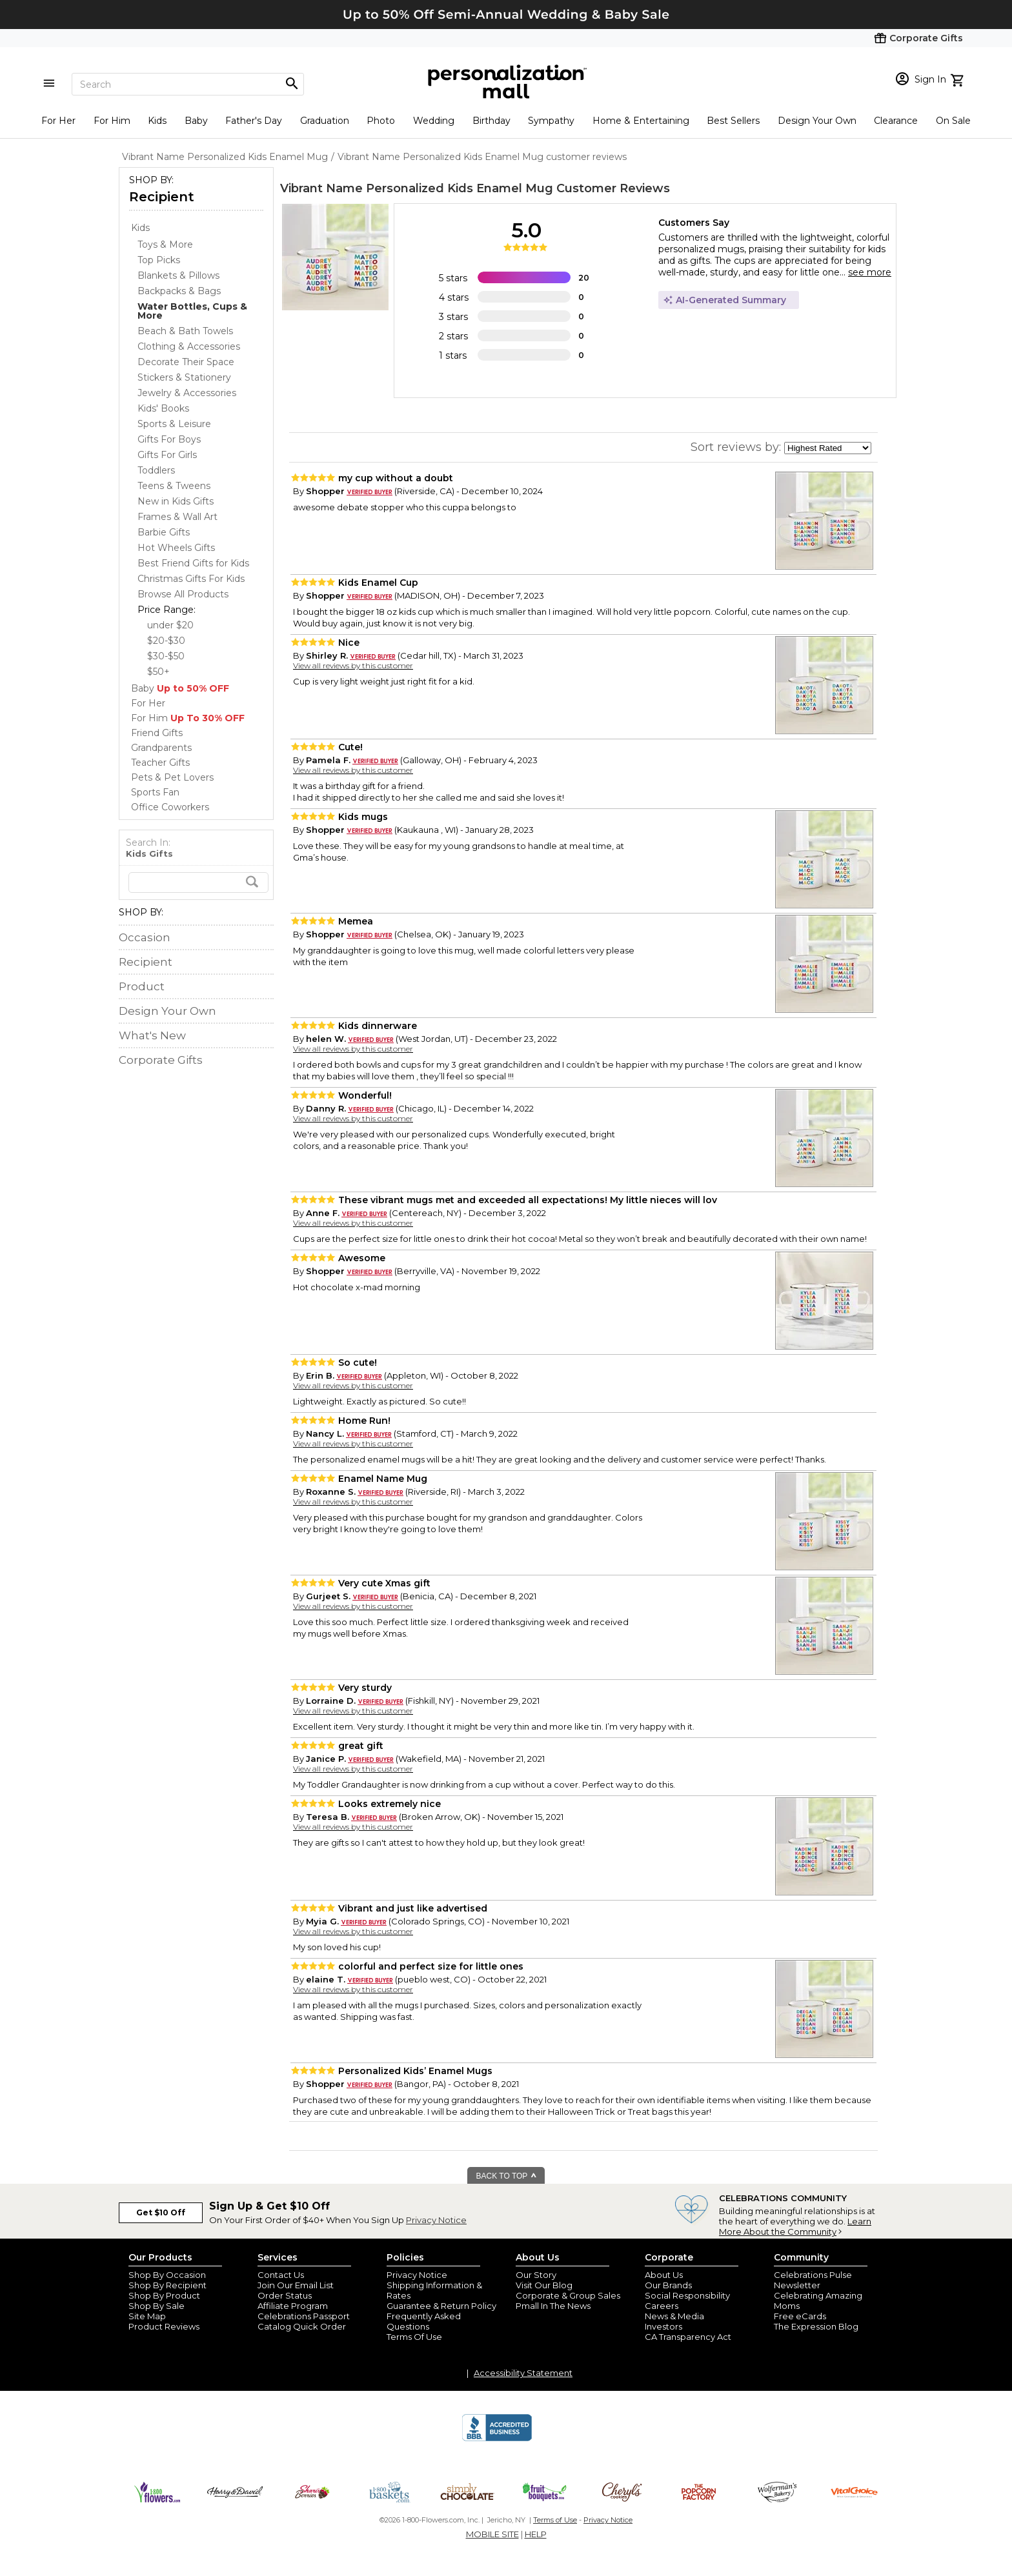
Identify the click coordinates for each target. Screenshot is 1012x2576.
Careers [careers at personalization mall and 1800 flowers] (661, 2306)
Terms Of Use (414, 2336)
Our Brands (668, 2285)
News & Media (674, 2316)
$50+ (158, 671)
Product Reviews (163, 2326)
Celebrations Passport (304, 2316)
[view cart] (959, 78)
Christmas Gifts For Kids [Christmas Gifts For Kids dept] (191, 578)
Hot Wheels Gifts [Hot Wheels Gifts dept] (176, 548)
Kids (157, 120)
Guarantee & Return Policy (441, 2306)
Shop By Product (164, 2295)
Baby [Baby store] (180, 688)
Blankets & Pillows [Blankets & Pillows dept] (178, 275)
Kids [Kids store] (140, 228)
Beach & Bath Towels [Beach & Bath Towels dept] (185, 331)
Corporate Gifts (161, 1059)
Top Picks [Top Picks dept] (158, 260)
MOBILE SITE (492, 2534)
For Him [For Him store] (188, 718)
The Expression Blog (816, 2326)
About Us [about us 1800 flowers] (664, 2275)
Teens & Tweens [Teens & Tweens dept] (173, 486)
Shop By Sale (156, 2306)
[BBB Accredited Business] (496, 2439)
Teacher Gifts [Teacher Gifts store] (160, 762)
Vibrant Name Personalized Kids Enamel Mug (416, 188)
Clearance (896, 120)
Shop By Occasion (167, 2275)
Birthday (491, 120)
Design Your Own (817, 120)
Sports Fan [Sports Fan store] (155, 792)
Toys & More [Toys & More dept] (165, 244)
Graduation (324, 120)
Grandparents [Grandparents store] (161, 748)
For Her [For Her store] (148, 703)
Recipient (161, 197)
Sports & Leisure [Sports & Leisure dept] (174, 424)
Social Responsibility (687, 2295)
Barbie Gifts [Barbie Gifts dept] (163, 532)
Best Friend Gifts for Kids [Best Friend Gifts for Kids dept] (193, 563)
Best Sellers (733, 120)
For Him (112, 120)
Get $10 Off (160, 2212)
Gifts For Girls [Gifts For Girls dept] (167, 455)
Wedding (433, 120)
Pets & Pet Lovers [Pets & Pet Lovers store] (172, 777)
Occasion (144, 937)
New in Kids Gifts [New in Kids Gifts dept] (175, 501)
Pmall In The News (553, 2306)
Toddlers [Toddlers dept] (156, 470)
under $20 (170, 625)
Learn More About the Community (795, 2226)
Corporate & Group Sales (568, 2295)
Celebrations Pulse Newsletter (813, 2280)
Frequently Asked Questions (424, 2321)
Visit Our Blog (544, 2285)
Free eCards (800, 2316)
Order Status (285, 2295)
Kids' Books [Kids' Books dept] (163, 408)
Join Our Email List (296, 2285)
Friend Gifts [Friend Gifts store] (157, 733)
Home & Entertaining (640, 120)
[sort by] (827, 448)
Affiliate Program (293, 2306)
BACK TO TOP (507, 2176)
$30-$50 (166, 656)
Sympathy (551, 120)
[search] (198, 882)
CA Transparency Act (688, 2336)
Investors (663, 2326)
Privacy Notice (436, 2220)
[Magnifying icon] (291, 84)
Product (142, 986)
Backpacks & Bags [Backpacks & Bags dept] (179, 291)
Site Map (147, 2316)
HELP (536, 2534)
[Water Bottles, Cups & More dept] (192, 311)
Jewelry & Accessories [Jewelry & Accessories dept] (186, 393)
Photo (381, 120)
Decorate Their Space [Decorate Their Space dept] (185, 362)
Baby (196, 120)
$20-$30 (166, 640)
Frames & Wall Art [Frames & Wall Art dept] (177, 517)
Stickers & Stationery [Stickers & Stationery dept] (184, 377)
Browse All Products (182, 594)
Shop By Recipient (167, 2285)
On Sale (953, 120)
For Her (58, 120)
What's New (152, 1035)
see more (869, 272)
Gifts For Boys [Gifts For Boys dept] (169, 439)
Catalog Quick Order (302, 2326)
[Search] (188, 84)
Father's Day (253, 120)
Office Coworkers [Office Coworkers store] (170, 807)
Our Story (536, 2275)
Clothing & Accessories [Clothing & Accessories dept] (188, 346)
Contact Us (281, 2275)
